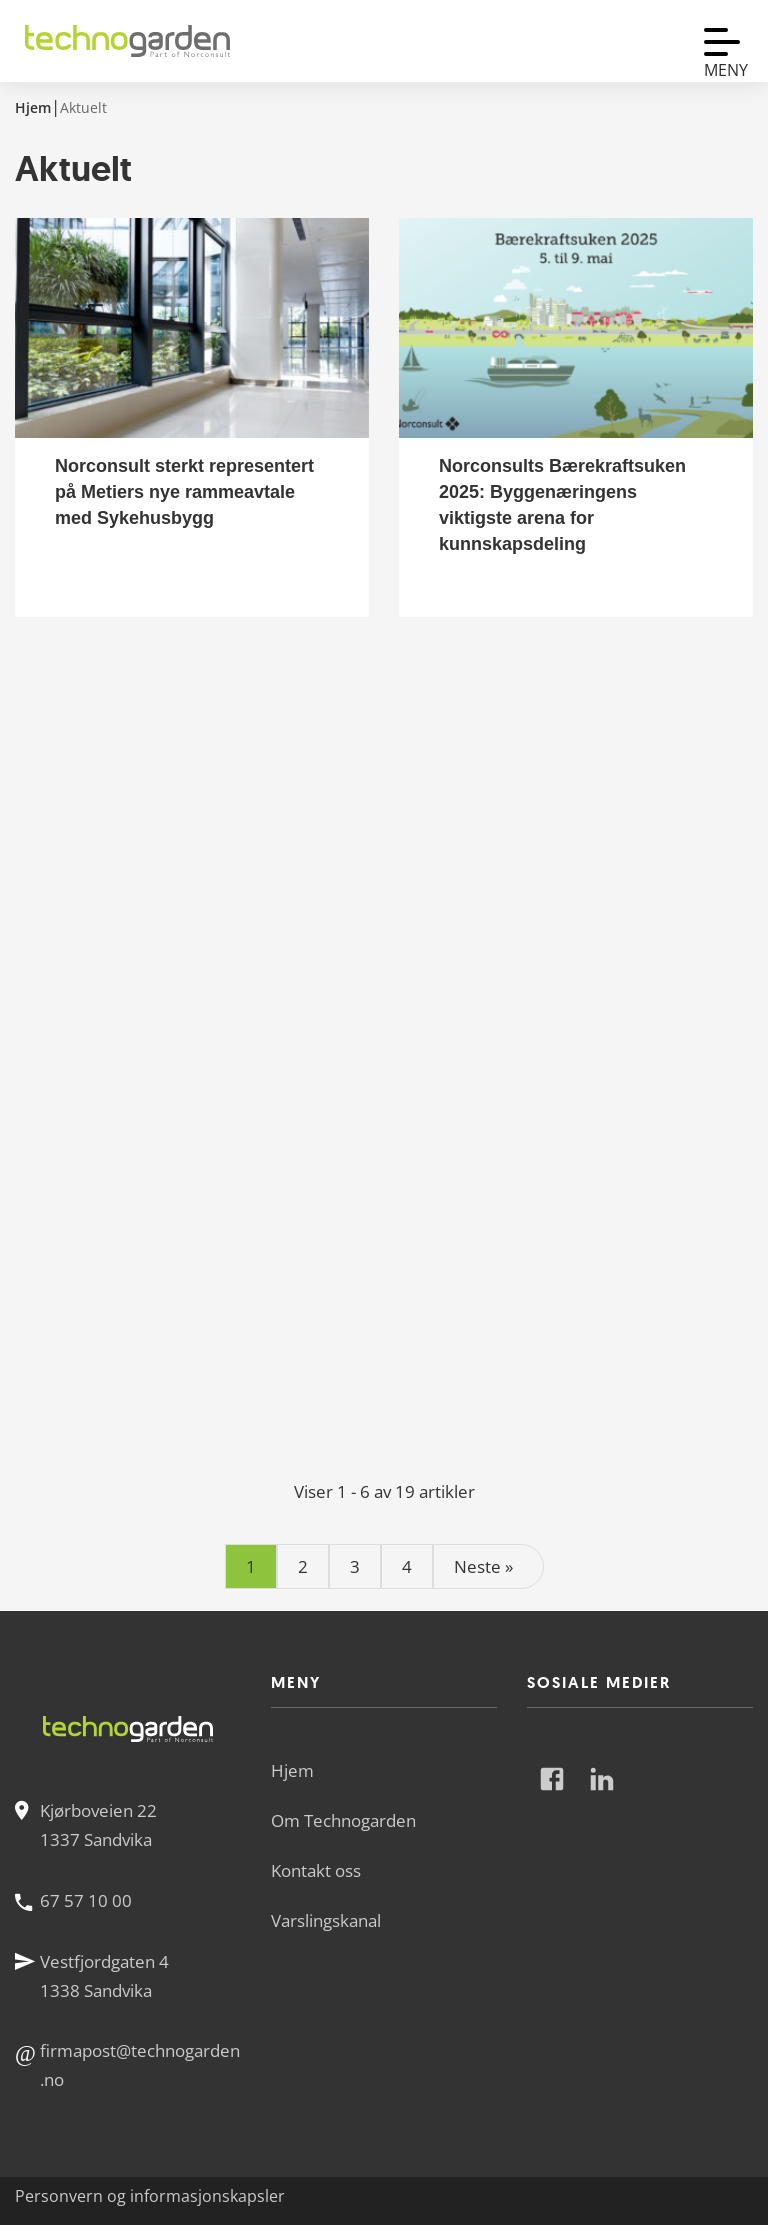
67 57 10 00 (86, 1900)
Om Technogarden (343, 1820)
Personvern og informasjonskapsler (150, 2196)
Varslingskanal (326, 1920)
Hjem (292, 1770)
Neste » (483, 1566)
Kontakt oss (316, 1870)
